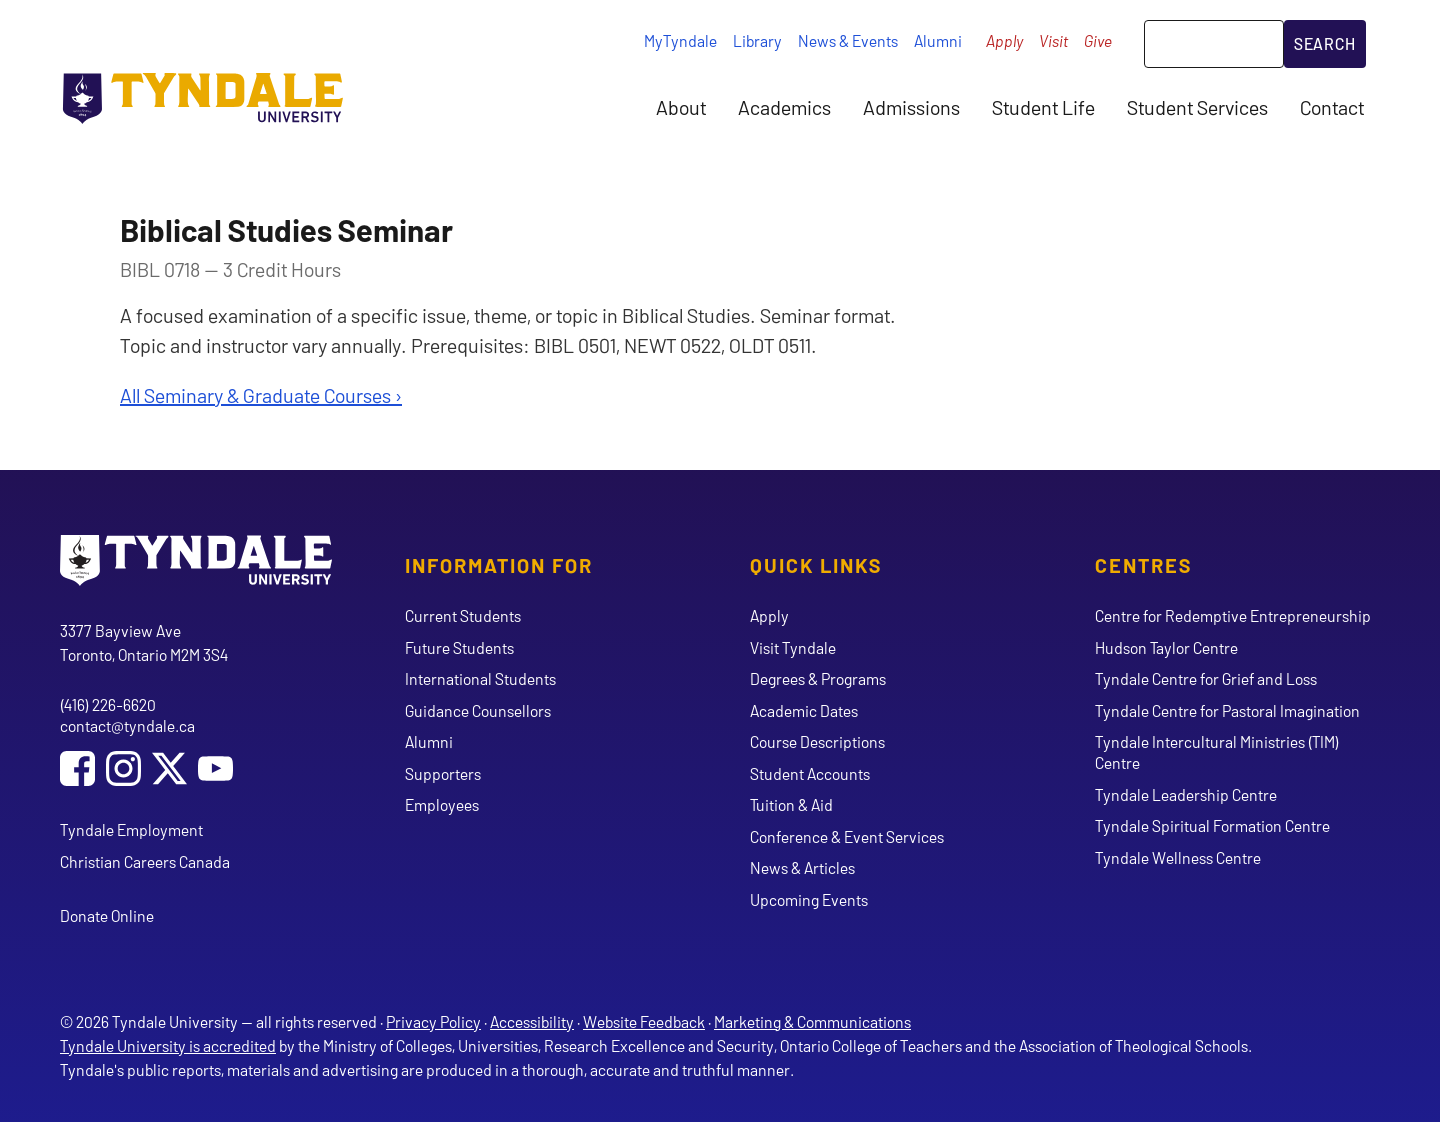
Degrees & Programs (818, 678)
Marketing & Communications (812, 1021)
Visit (1053, 40)
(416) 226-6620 (108, 704)
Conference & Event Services (847, 836)
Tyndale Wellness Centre (1178, 857)
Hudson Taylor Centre (1166, 647)
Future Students (459, 647)
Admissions (911, 107)
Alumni (938, 40)
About (681, 107)
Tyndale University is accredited (168, 1045)
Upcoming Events (809, 899)
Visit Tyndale (793, 647)
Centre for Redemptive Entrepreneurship (1233, 615)
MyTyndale (680, 40)
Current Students (463, 615)
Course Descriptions (817, 741)
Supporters (443, 773)
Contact (1332, 107)
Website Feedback (644, 1021)
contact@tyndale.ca (127, 725)
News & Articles (802, 867)
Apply (1004, 40)
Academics (784, 107)
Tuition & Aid (791, 804)
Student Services (1197, 107)
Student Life (1043, 107)
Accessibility (532, 1021)
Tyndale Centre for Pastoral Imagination (1227, 710)
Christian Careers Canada (145, 861)
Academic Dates (804, 710)
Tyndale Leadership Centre (1186, 794)
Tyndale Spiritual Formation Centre (1212, 825)
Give (1098, 40)
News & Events (848, 40)
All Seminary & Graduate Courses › (261, 395)
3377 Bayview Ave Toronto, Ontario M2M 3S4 (144, 642)
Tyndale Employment (131, 829)
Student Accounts (810, 773)
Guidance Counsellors (478, 710)
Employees (442, 804)
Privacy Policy (433, 1021)
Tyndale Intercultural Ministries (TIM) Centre (1217, 752)
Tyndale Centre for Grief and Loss (1206, 678)
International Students (480, 678)
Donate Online (107, 915)
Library (757, 40)
